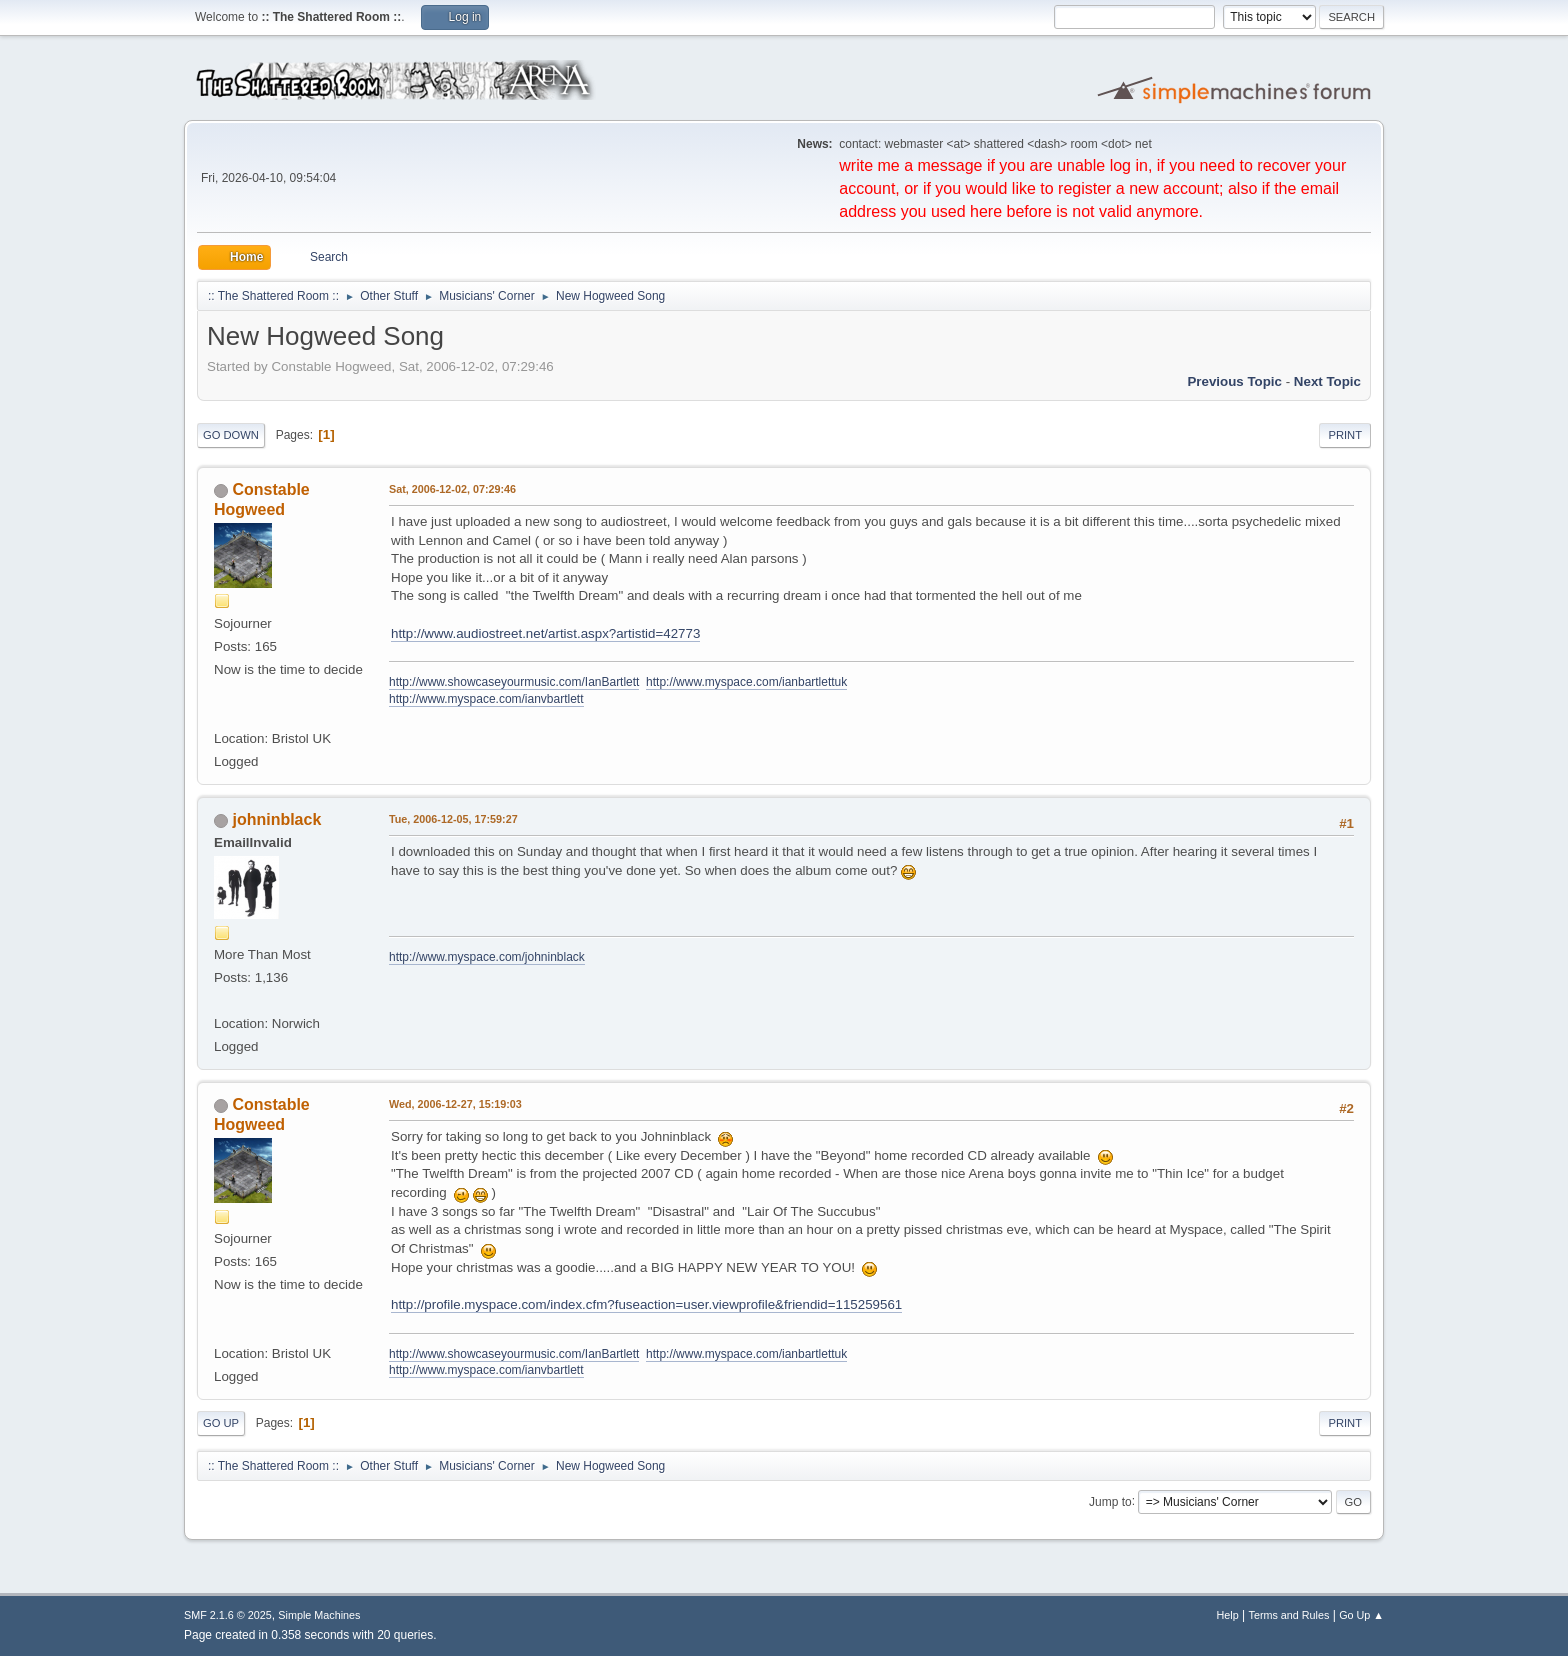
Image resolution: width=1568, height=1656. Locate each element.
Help (1228, 1615)
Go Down (231, 435)
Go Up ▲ (1361, 1615)
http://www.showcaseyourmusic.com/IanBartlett (514, 682)
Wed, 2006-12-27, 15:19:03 (455, 1104)
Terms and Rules (1289, 1615)
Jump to (1110, 1501)
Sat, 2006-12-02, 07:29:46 (452, 489)
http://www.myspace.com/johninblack (487, 957)
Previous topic (1234, 381)
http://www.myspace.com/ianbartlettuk (746, 682)
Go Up (221, 1423)
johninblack (276, 819)
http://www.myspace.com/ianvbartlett (486, 699)
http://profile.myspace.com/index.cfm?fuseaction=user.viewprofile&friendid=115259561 (646, 1304)
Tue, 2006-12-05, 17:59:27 (453, 819)
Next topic (1327, 381)
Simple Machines (319, 1615)
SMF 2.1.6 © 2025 (228, 1615)
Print (1345, 435)
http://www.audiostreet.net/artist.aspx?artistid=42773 (545, 633)
